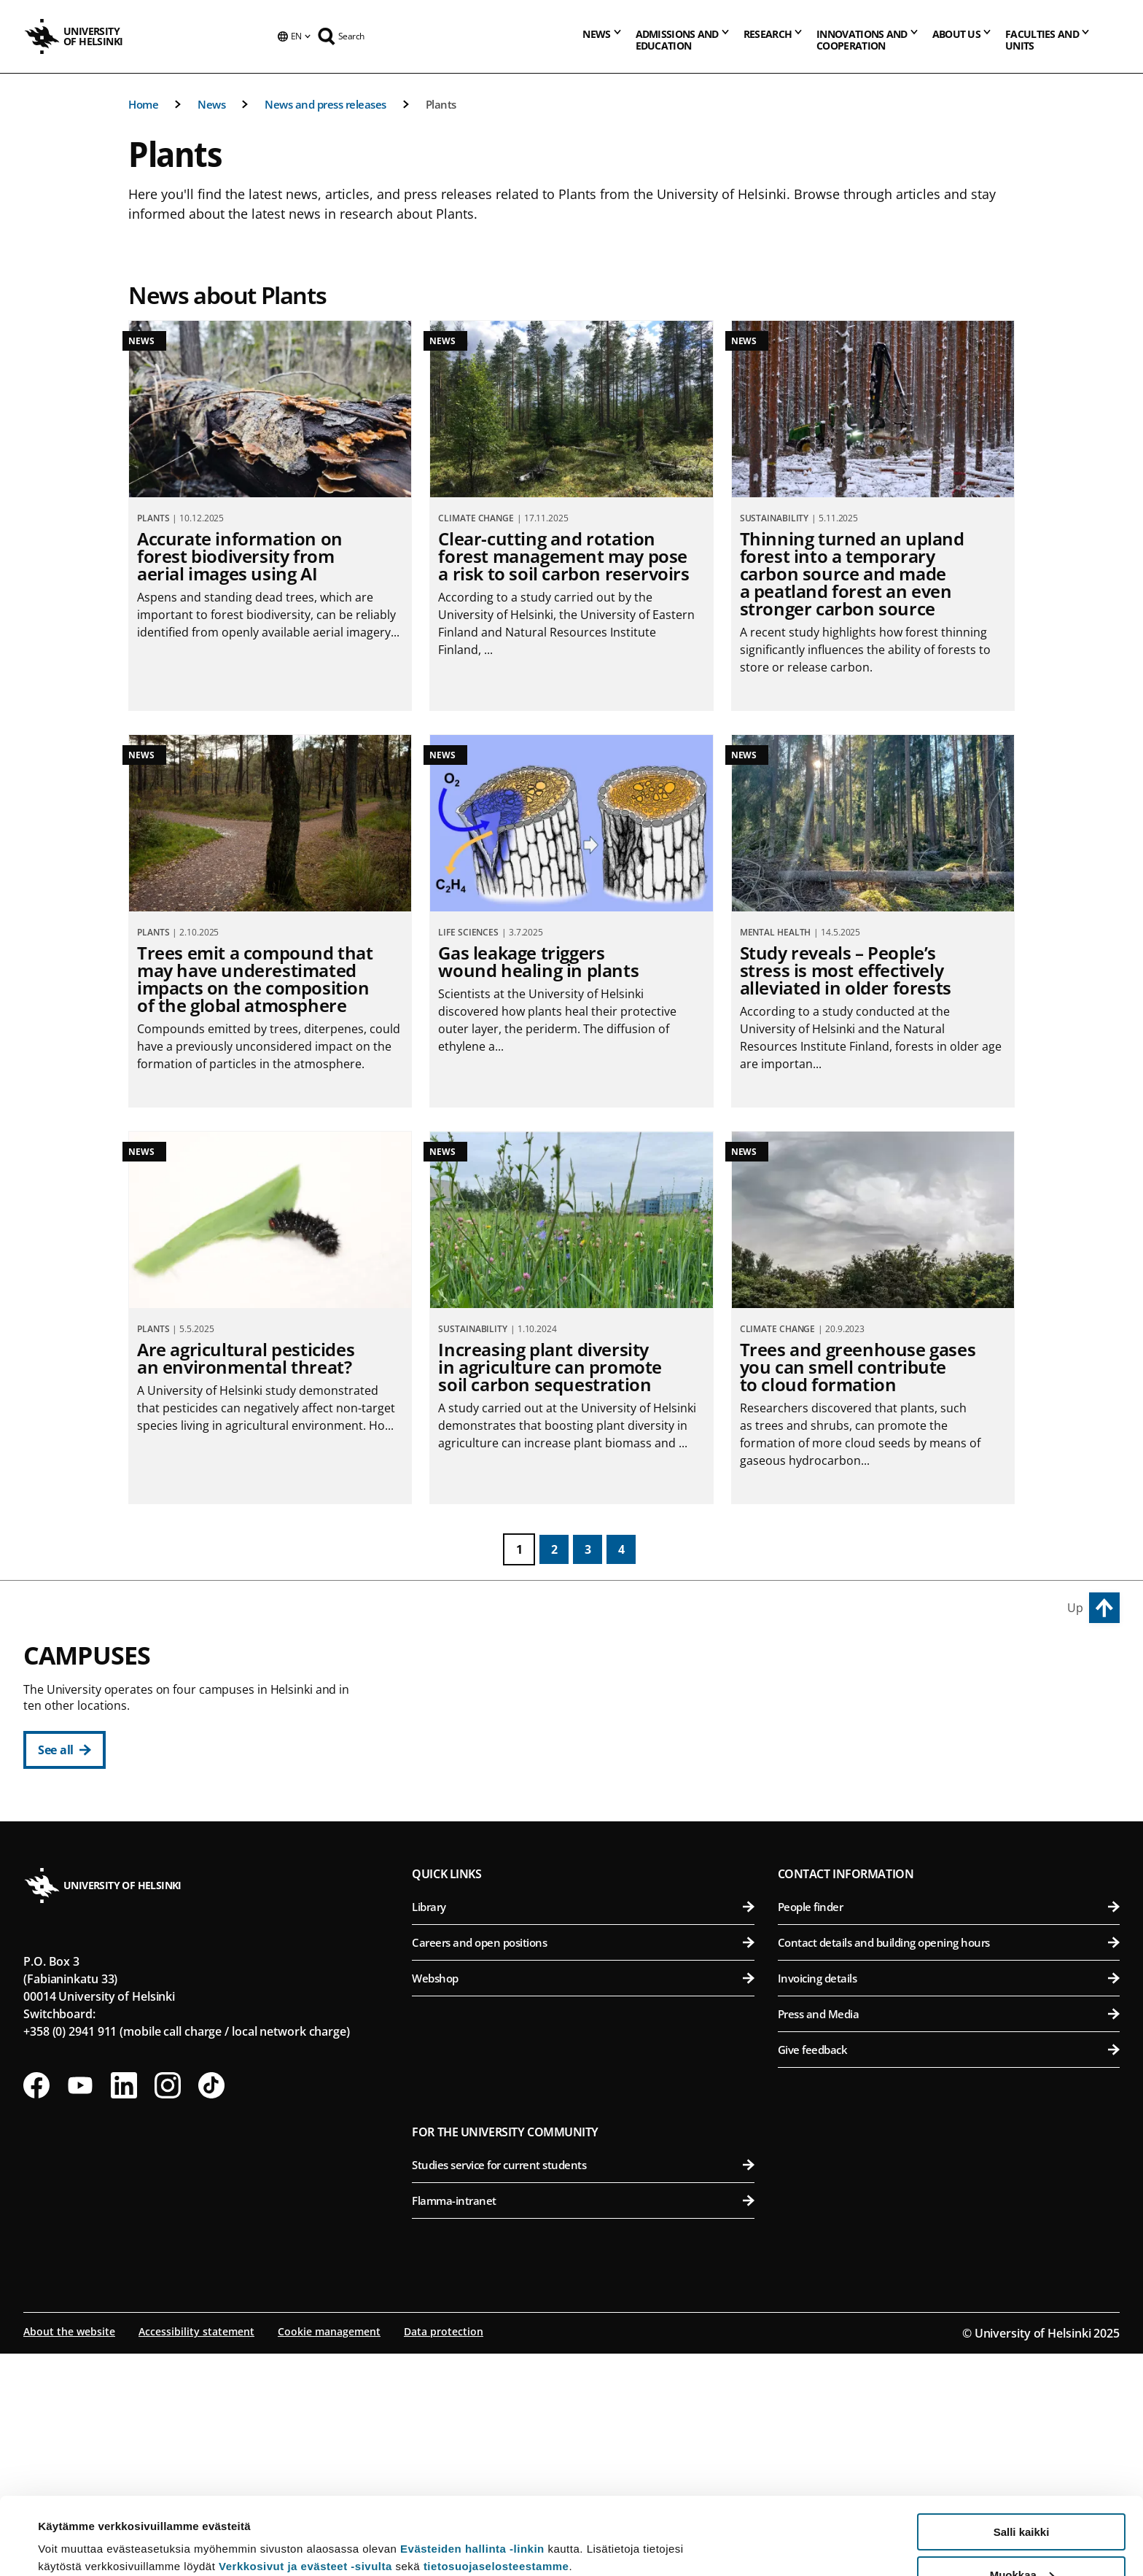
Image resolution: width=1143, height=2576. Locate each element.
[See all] (64, 1750)
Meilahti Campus (834, 1869)
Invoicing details (949, 2200)
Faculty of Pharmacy (952, 1768)
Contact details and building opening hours (949, 2164)
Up (1075, 1608)
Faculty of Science (592, 1973)
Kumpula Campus (476, 1940)
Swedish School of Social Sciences (592, 1876)
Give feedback (949, 2272)
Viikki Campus (824, 1664)
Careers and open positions (583, 2164)
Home (143, 104)
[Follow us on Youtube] (80, 2308)
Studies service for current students (583, 2387)
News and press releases (325, 104)
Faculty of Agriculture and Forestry (952, 1697)
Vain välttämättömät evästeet (1021, 2540)
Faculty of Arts (592, 1697)
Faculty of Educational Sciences (592, 1733)
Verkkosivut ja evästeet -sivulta (305, 2489)
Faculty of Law (592, 1768)
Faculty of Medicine (952, 1902)
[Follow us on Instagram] (168, 2308)
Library (583, 2129)
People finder (949, 2129)
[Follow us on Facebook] (36, 2308)
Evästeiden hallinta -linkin (472, 2471)
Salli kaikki (1022, 2454)
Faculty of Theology (592, 1804)
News (211, 104)
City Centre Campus (483, 1664)
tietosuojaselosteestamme (496, 2489)
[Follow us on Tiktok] (211, 2308)
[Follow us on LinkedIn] (124, 2308)
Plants (441, 104)
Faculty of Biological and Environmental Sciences (952, 1733)
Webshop (583, 2200)
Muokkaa (1022, 2497)
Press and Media (949, 2236)
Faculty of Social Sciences (592, 1840)
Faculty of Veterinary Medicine (952, 1804)
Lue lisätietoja (75, 2529)
